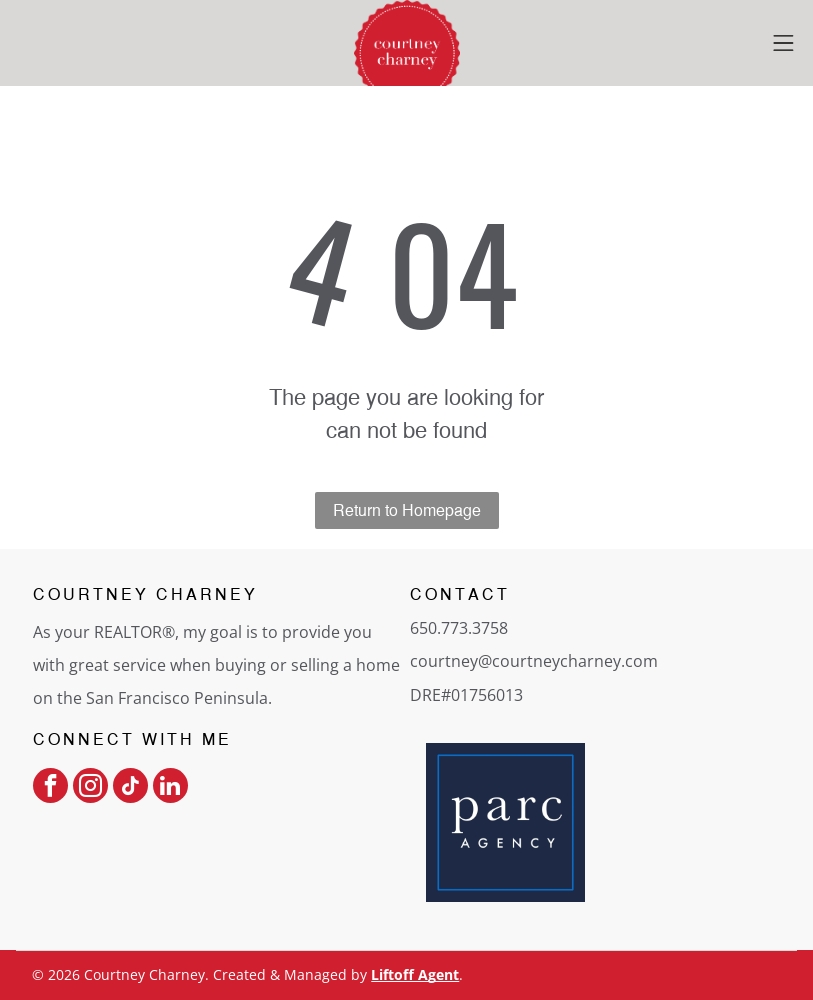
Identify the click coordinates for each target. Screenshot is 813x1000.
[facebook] (50, 788)
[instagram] (90, 788)
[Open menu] (783, 43)
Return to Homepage (407, 510)
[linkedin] (170, 788)
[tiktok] (130, 788)
